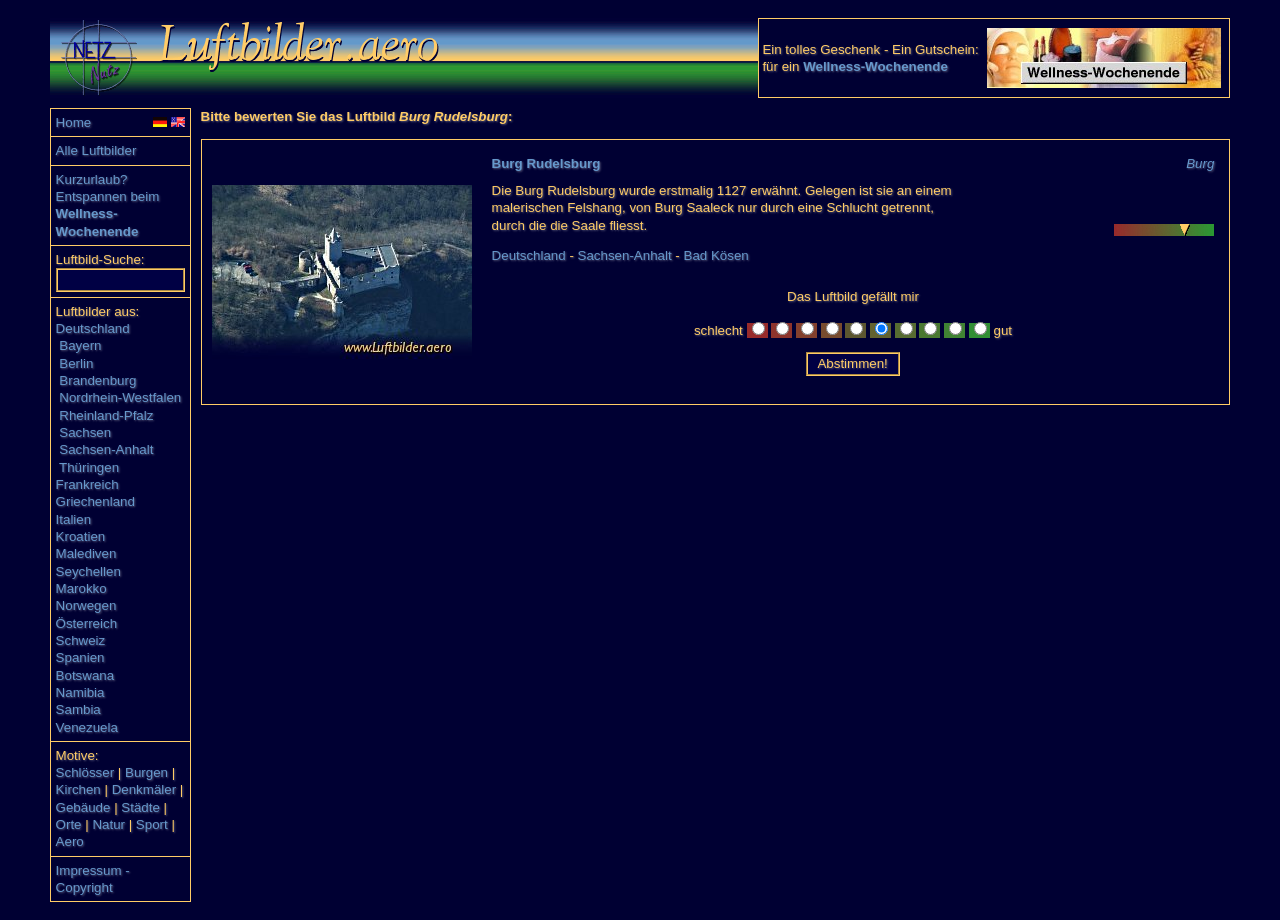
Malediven (86, 553)
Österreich (86, 623)
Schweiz (81, 640)
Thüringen (89, 467)
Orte (69, 824)
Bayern (80, 345)
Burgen (146, 772)
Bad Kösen (716, 255)
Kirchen (78, 789)
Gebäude (83, 807)
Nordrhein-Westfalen (120, 397)
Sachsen (85, 432)
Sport (152, 824)
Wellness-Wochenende (875, 66)
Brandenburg (97, 380)
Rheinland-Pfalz (106, 415)
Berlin (76, 363)
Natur (108, 824)
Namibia (80, 692)
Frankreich (87, 484)
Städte (140, 807)
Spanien (80, 657)
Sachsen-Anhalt (106, 449)
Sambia (78, 709)
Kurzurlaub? (92, 179)
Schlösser (85, 772)
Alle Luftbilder (96, 150)
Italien (74, 519)
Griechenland (95, 501)
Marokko (81, 588)
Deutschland (93, 328)
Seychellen (88, 571)
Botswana (85, 675)
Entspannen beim (108, 196)
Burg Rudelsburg (546, 163)
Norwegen (86, 605)
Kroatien (81, 536)
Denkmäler (144, 789)
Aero (70, 841)
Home (74, 122)
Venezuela (87, 727)
